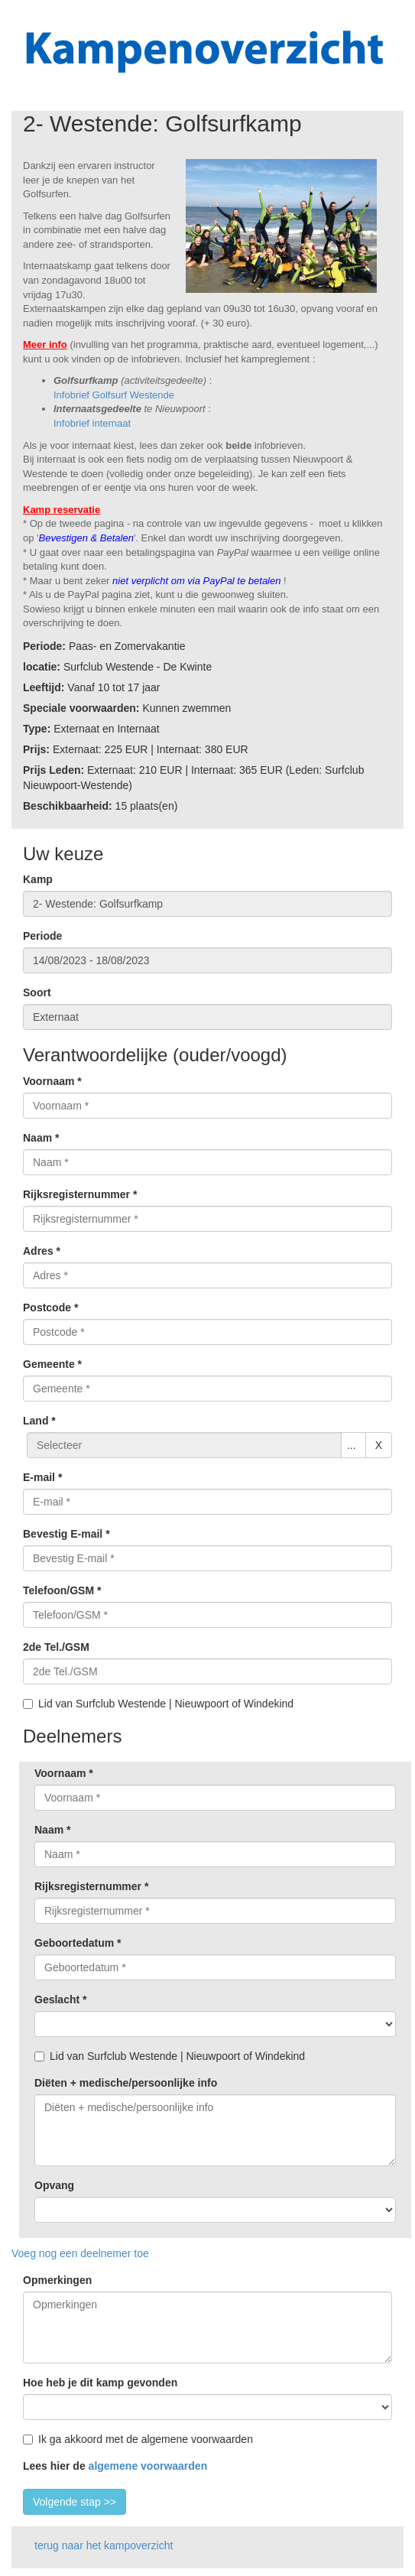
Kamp (38, 879)
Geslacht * (60, 1999)
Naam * (41, 1138)
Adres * (41, 1251)
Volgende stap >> (74, 2502)
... (351, 1445)
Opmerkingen (57, 2280)
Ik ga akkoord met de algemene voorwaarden (138, 2439)
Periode (42, 936)
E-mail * (42, 1477)
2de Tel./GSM (56, 1647)
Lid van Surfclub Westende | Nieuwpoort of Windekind (158, 1703)
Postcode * (50, 1307)
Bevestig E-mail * (66, 1534)
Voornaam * (52, 1081)
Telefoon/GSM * (62, 1590)
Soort (37, 992)
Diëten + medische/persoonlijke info (125, 2083)
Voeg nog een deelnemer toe (80, 2253)
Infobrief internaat (92, 423)
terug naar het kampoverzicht (103, 2545)
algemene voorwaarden (148, 2466)
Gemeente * (52, 1364)
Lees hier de (115, 2466)
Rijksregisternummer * (80, 1194)
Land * (39, 1421)
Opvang (54, 2185)
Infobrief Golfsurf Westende (113, 395)
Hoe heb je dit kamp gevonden (100, 2382)
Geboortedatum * (78, 1943)
